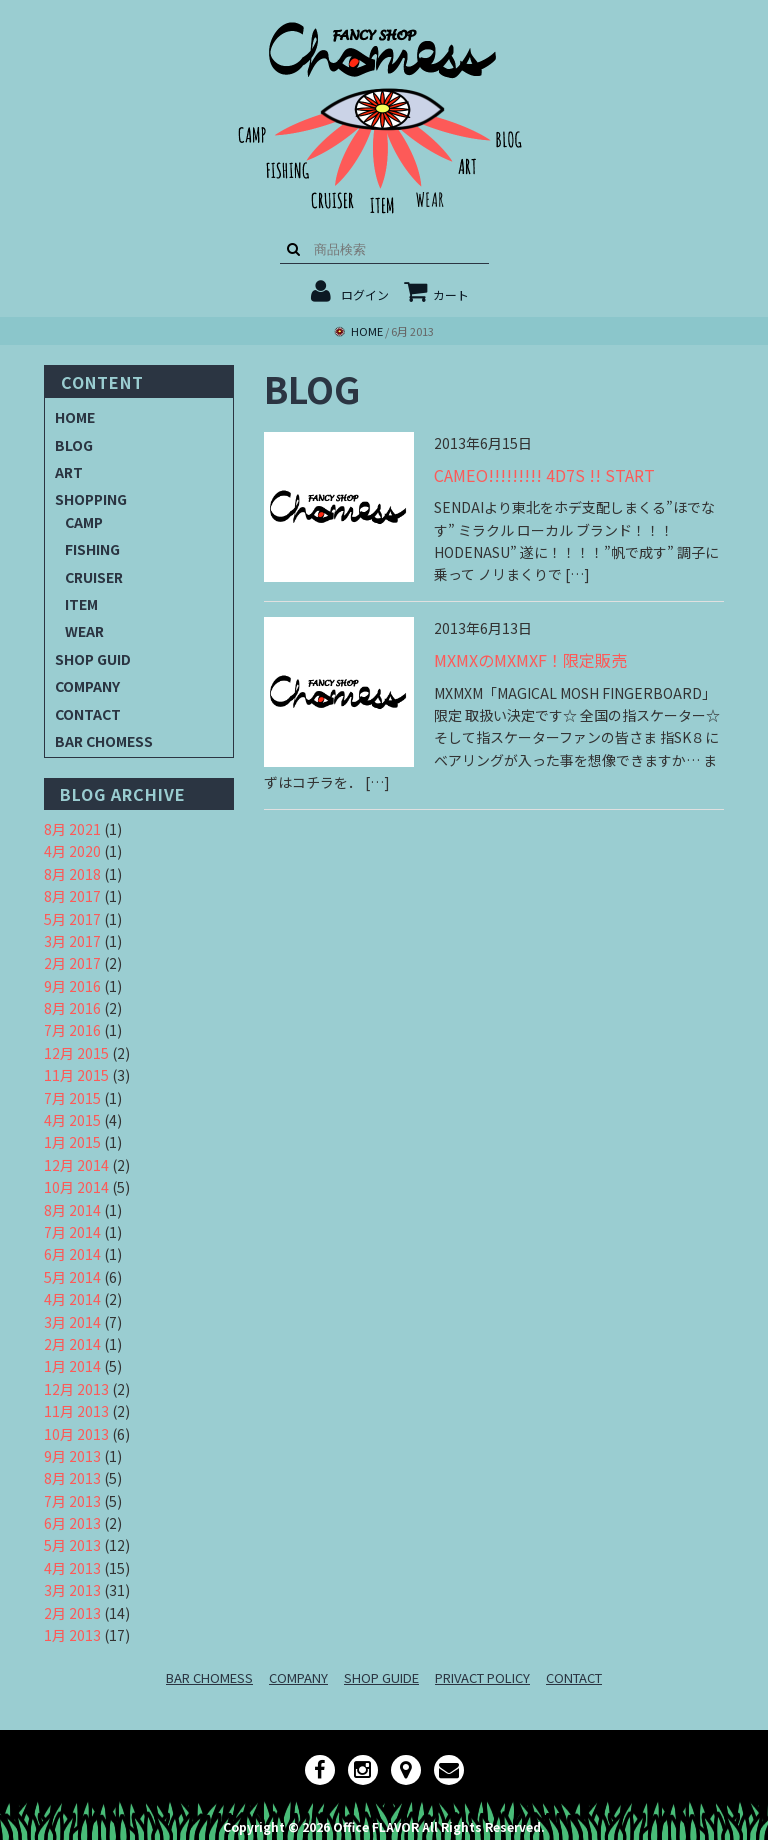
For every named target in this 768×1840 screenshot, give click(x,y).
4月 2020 (72, 851)
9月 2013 (72, 1456)
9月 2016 (72, 986)
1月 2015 (72, 1142)
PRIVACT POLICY (482, 1677)
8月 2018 (72, 874)
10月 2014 (76, 1187)
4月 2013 (72, 1568)
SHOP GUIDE (381, 1677)
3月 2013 (72, 1590)
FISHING (92, 549)
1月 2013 (72, 1635)
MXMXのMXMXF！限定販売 (530, 660)
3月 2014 (72, 1322)
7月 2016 (72, 1030)
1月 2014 (72, 1366)
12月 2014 (76, 1165)
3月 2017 (72, 941)
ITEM (81, 604)
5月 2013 (72, 1545)
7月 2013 (72, 1501)
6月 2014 (72, 1254)
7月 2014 (72, 1232)
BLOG (74, 445)
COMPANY (87, 686)
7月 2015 (72, 1098)
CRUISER (94, 577)
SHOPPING (91, 499)
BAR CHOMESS (104, 741)
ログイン (365, 294)
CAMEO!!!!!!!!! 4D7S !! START (544, 475)
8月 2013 (72, 1478)
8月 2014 (72, 1210)
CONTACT (88, 714)
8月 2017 (72, 896)
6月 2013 (72, 1523)
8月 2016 (72, 1008)
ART (69, 472)
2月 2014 (72, 1344)
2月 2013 (72, 1613)
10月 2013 (76, 1434)
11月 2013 (76, 1411)
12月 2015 (76, 1053)
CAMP (84, 522)
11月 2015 (76, 1075)
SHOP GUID (93, 659)
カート (436, 294)
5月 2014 (72, 1277)
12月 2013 (76, 1389)
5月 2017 (72, 919)
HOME (75, 417)
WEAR (84, 631)
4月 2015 (72, 1120)
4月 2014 (72, 1299)
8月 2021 (72, 829)
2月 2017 (72, 963)
